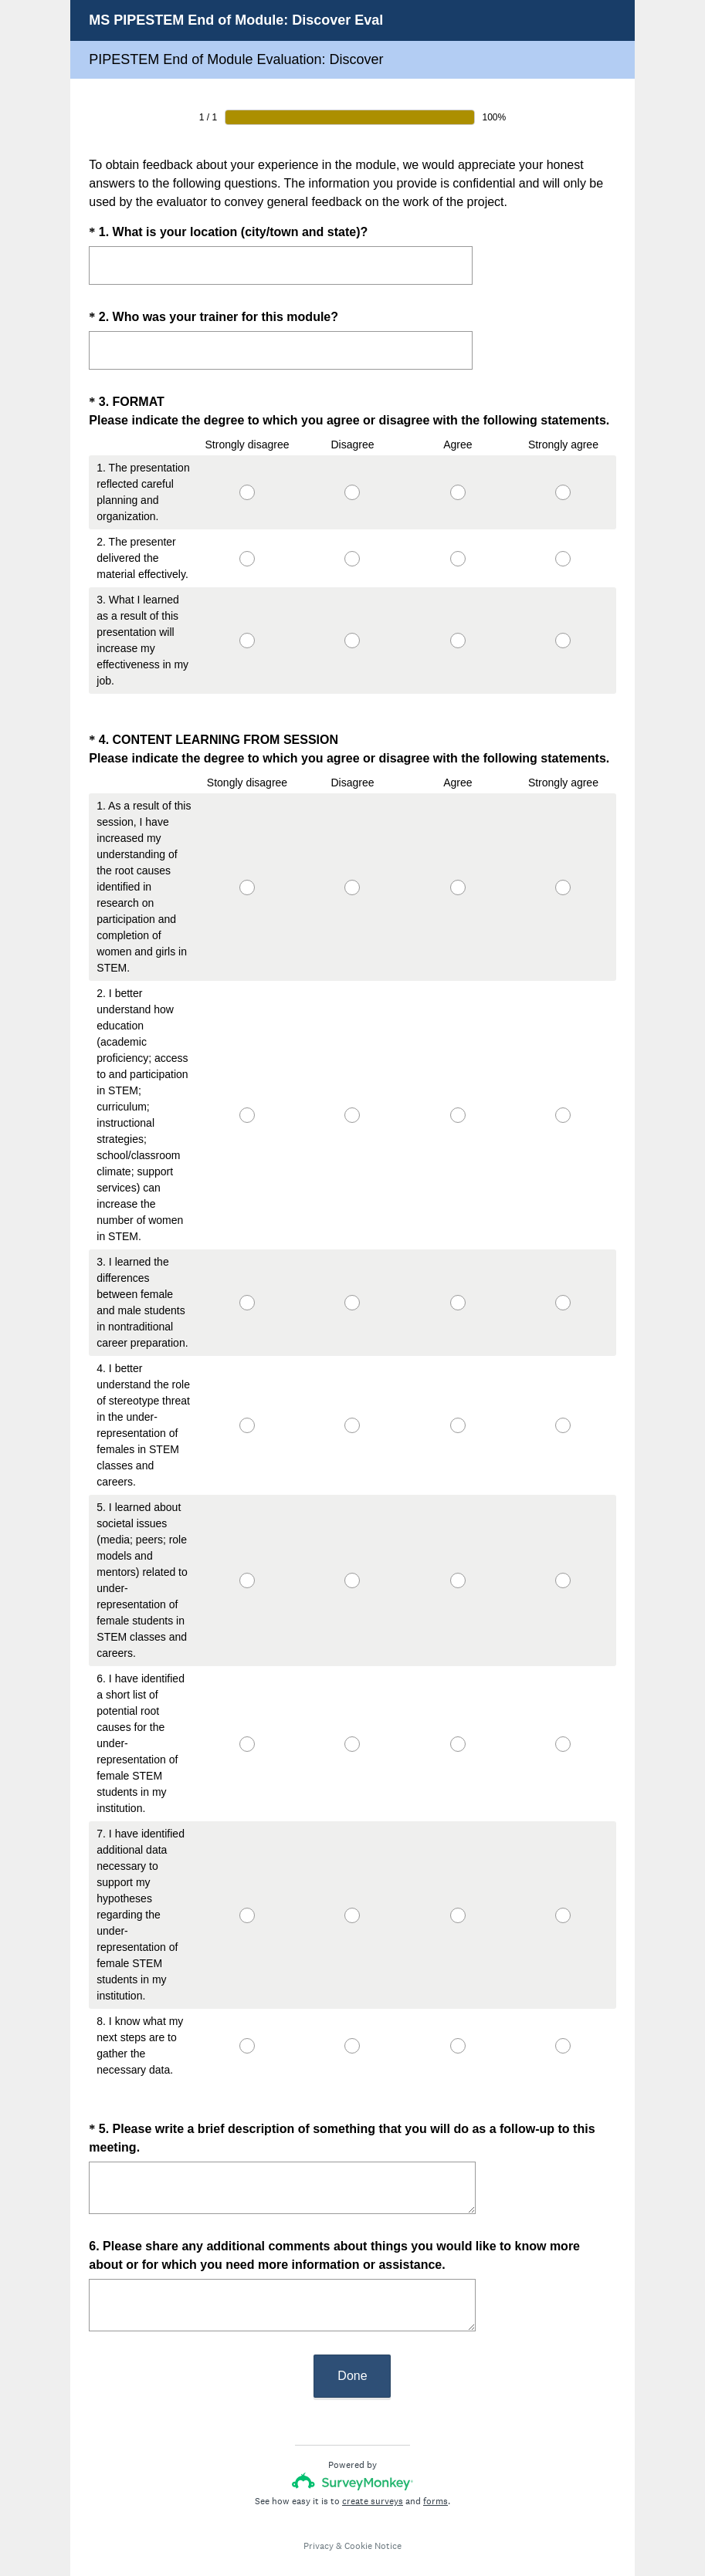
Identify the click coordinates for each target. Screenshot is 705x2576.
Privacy (318, 2518)
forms (435, 2473)
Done (352, 2348)
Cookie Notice (373, 2518)
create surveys (372, 2473)
